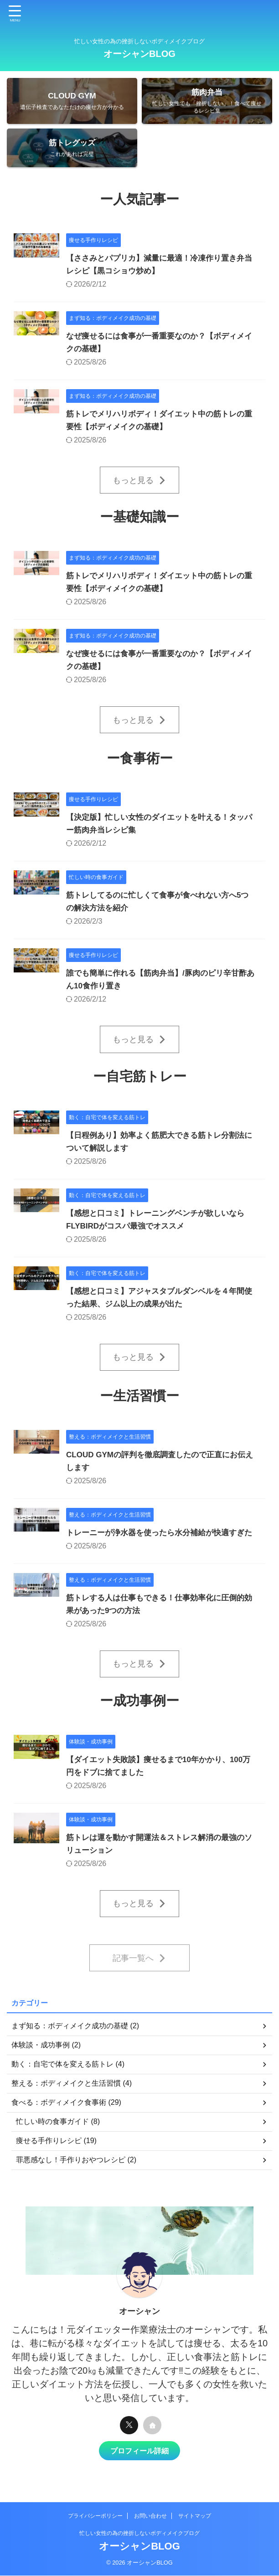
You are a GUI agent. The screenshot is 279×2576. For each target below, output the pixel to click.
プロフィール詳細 (139, 2475)
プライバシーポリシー (95, 2516)
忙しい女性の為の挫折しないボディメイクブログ (139, 2533)
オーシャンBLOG (139, 54)
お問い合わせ (150, 2516)
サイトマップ (194, 2516)
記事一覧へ (139, 1983)
